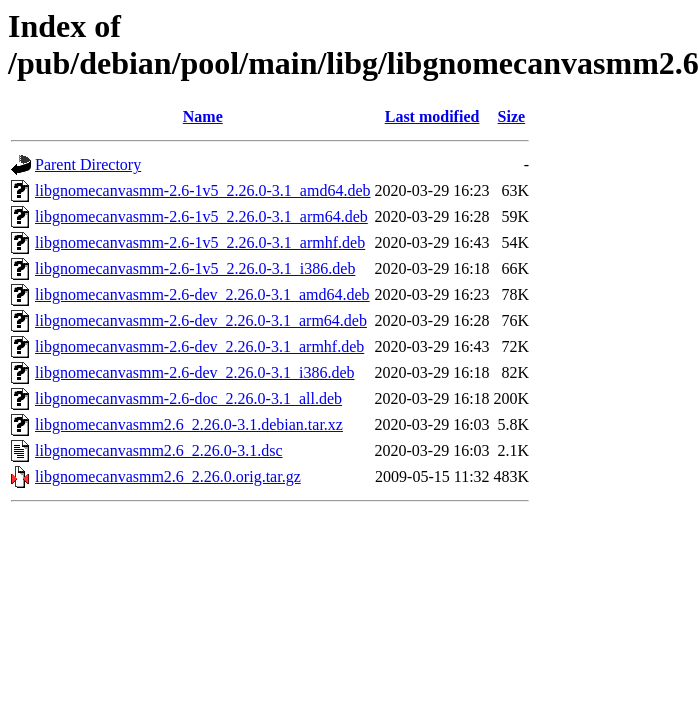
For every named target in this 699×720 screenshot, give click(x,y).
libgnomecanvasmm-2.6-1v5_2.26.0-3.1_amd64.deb (203, 190)
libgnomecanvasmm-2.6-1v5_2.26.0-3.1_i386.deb (195, 268)
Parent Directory (88, 164)
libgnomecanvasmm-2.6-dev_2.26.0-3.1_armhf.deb (199, 346)
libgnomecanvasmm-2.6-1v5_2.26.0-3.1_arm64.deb (201, 216)
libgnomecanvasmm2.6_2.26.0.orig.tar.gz (168, 476)
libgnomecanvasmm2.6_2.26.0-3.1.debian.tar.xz (189, 424)
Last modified (432, 116)
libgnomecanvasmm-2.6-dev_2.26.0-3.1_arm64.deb (201, 320)
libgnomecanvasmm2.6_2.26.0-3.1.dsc (159, 450)
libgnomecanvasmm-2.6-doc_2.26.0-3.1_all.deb (188, 398)
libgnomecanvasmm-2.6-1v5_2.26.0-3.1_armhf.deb (200, 242)
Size (512, 116)
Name (203, 116)
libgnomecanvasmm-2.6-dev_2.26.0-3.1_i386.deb (195, 372)
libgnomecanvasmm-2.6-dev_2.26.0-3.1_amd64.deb (202, 294)
